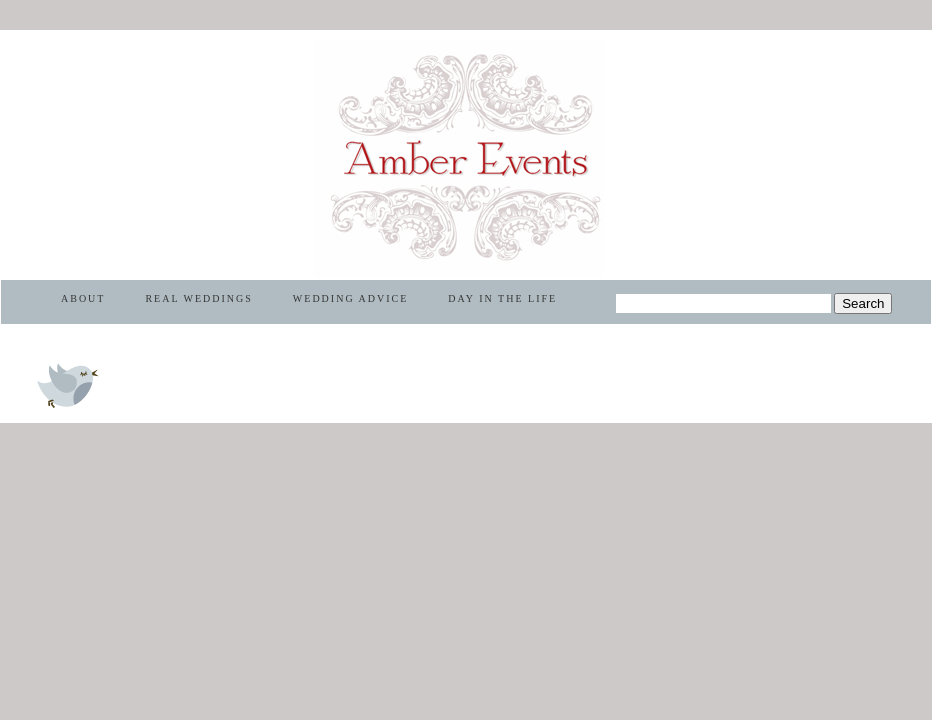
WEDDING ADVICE (351, 298)
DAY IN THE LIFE (502, 298)
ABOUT (83, 298)
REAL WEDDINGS (198, 298)
